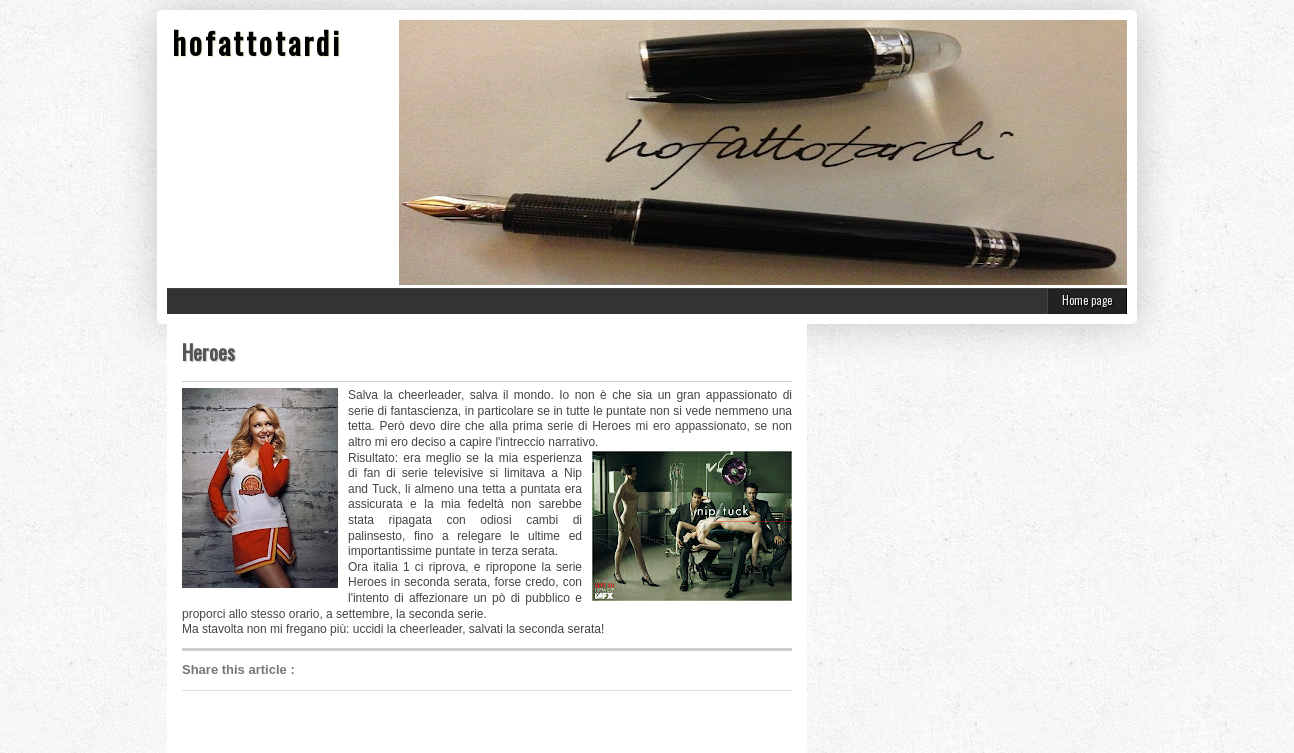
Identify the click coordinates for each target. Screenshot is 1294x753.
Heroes (208, 352)
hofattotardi (257, 42)
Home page (1087, 300)
